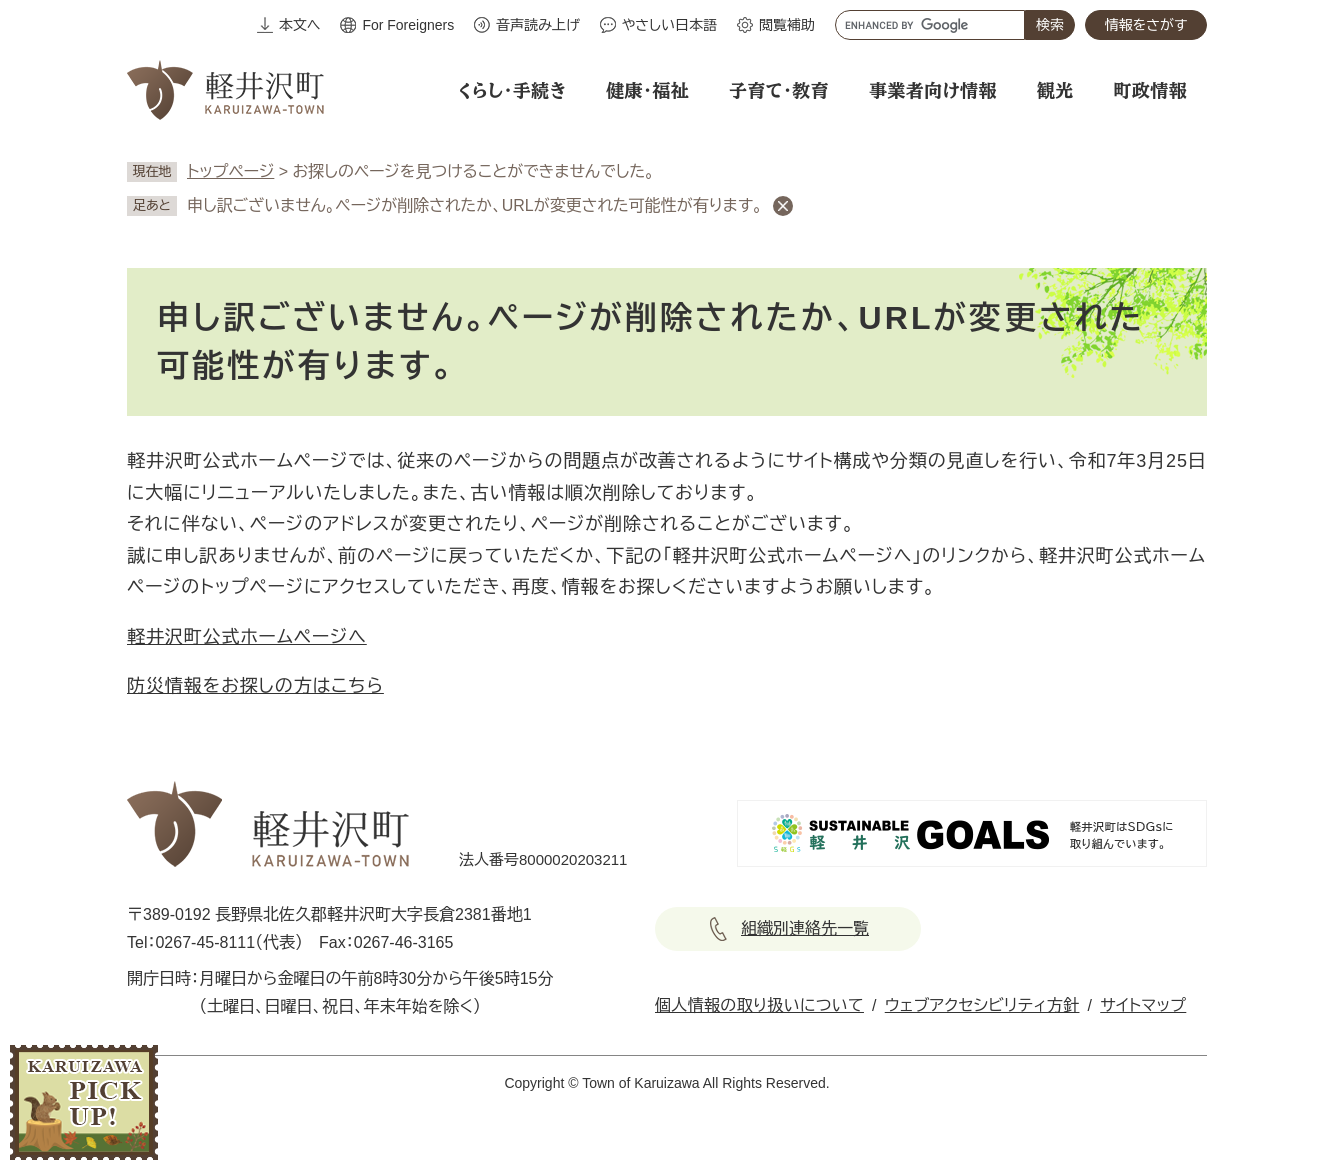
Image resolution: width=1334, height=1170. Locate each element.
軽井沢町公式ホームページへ (247, 637)
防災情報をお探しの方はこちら (255, 686)
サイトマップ (1143, 1005)
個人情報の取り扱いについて (759, 1005)
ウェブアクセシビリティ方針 (982, 1005)
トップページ (230, 171)
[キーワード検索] (930, 25)
